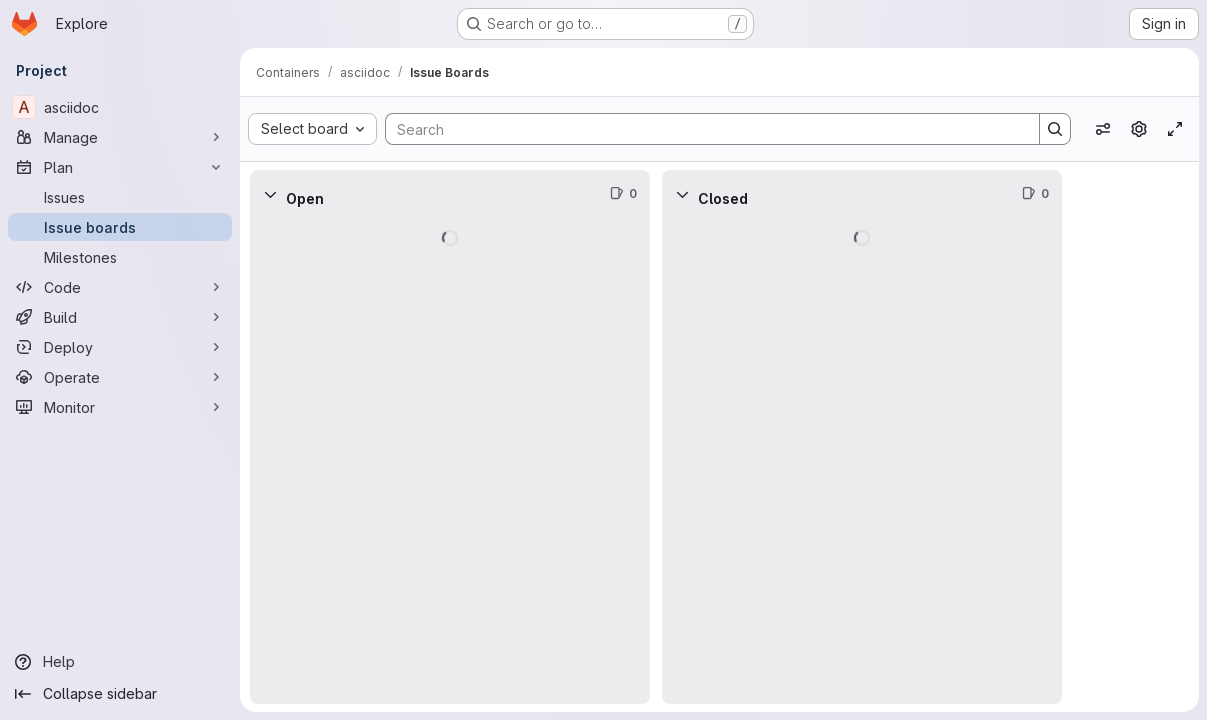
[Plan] (120, 167)
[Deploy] (120, 347)
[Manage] (120, 137)
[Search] (702, 129)
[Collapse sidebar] (120, 694)
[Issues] (120, 197)
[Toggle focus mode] (1175, 129)
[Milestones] (120, 257)
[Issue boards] (120, 227)
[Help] (120, 662)
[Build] (120, 317)
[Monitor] (120, 407)
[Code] (120, 287)
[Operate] (120, 377)
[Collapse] (270, 194)
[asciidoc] (120, 107)
